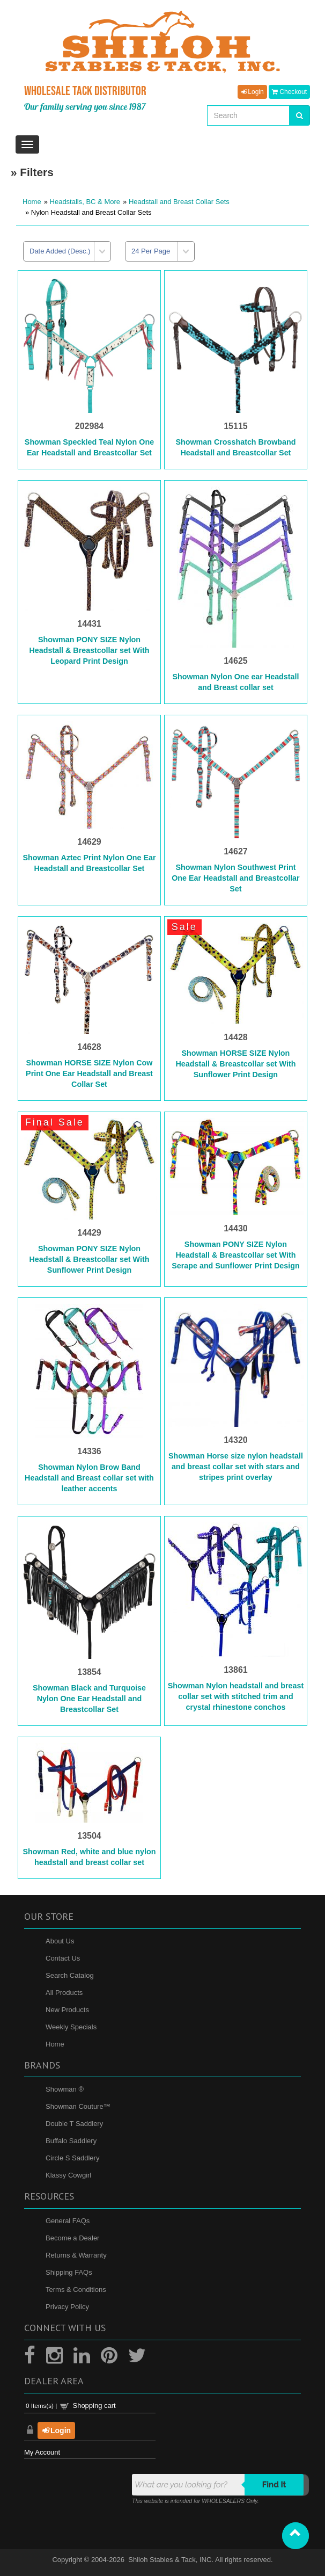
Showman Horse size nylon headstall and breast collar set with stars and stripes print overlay (235, 1467)
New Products (67, 2010)
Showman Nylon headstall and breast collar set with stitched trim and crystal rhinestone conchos (236, 1696)
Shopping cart (93, 2405)
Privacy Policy (67, 2307)
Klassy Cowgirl (68, 2175)
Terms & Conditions (76, 2289)
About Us (60, 1941)
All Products (64, 1993)
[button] (295, 2535)
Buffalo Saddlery (71, 2141)
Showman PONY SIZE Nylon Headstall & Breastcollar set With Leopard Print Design (89, 650)
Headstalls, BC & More (85, 202)
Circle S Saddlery (72, 2158)
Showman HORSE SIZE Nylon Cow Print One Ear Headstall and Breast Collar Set (89, 1073)
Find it (274, 2485)
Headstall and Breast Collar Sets (179, 202)
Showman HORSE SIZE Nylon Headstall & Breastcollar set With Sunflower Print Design (235, 1064)
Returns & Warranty (76, 2255)
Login (252, 92)
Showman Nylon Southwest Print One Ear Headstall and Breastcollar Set (235, 878)
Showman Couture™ (78, 2106)
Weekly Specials (71, 2027)
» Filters (32, 172)
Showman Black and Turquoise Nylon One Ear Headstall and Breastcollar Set (89, 1699)
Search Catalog (70, 1975)
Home (32, 202)
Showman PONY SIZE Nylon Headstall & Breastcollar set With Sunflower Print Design (89, 1259)
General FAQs (68, 2221)
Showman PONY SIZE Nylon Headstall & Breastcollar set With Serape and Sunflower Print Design (235, 1255)
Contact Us (63, 1958)
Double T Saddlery (74, 2124)
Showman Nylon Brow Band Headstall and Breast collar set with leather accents (89, 1478)
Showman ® (65, 2089)
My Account (42, 2452)
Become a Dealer (72, 2238)
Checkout (289, 92)
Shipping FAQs (69, 2272)
